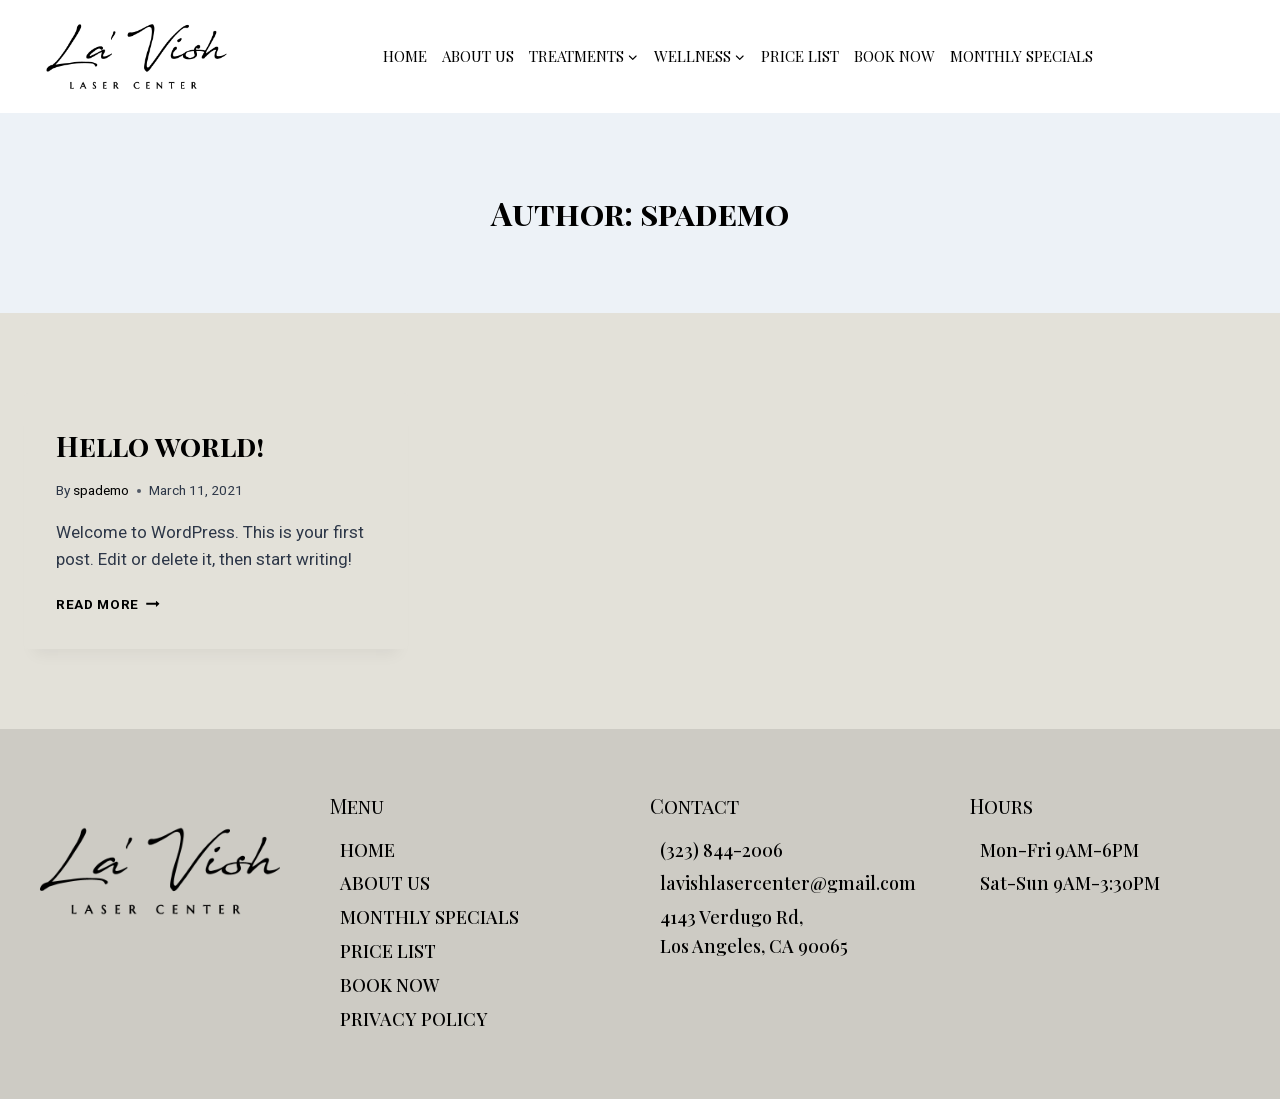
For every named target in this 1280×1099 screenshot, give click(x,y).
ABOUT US (478, 56)
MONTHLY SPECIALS (1021, 56)
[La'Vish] (136, 56)
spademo (101, 490)
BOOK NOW (894, 56)
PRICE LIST (800, 56)
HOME (405, 56)
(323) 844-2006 (1183, 56)
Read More (108, 604)
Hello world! (160, 445)
